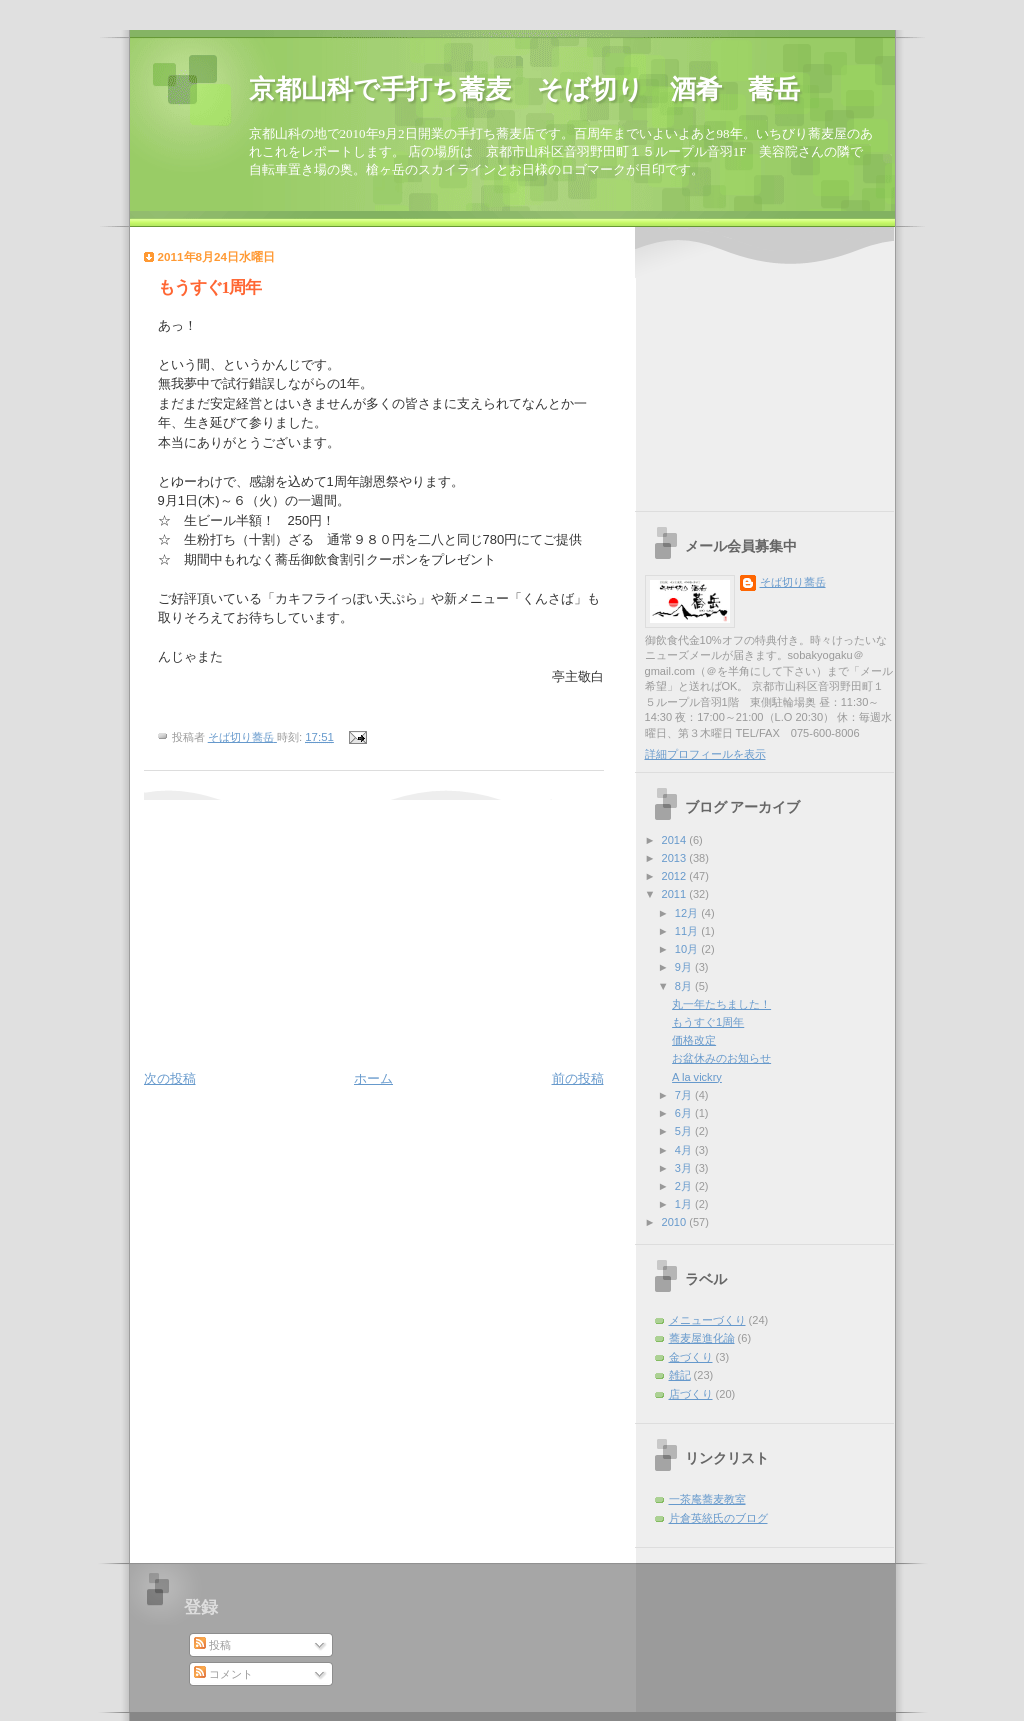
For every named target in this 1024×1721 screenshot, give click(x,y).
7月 (685, 1095)
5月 (685, 1131)
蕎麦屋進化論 (702, 1338)
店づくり (691, 1394)
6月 (685, 1113)
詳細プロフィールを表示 (705, 754)
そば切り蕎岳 (793, 582)
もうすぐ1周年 (708, 1022)
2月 (685, 1186)
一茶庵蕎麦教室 (707, 1499)
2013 (676, 858)
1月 (685, 1204)
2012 (676, 876)
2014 (676, 840)
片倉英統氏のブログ (718, 1518)
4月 (685, 1150)
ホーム (373, 1078)
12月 (688, 913)
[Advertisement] (269, 925)
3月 (685, 1168)
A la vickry (697, 1077)
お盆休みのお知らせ (721, 1058)
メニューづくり (707, 1320)
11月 (688, 931)
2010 (676, 1222)
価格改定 (694, 1040)
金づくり (691, 1357)
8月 (685, 986)
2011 (676, 894)
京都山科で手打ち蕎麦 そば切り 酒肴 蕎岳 (524, 89)
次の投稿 (170, 1078)
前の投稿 (578, 1078)
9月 (685, 967)
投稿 (212, 1645)
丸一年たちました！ (721, 1004)
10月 (688, 949)
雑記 (680, 1375)
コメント (223, 1674)
